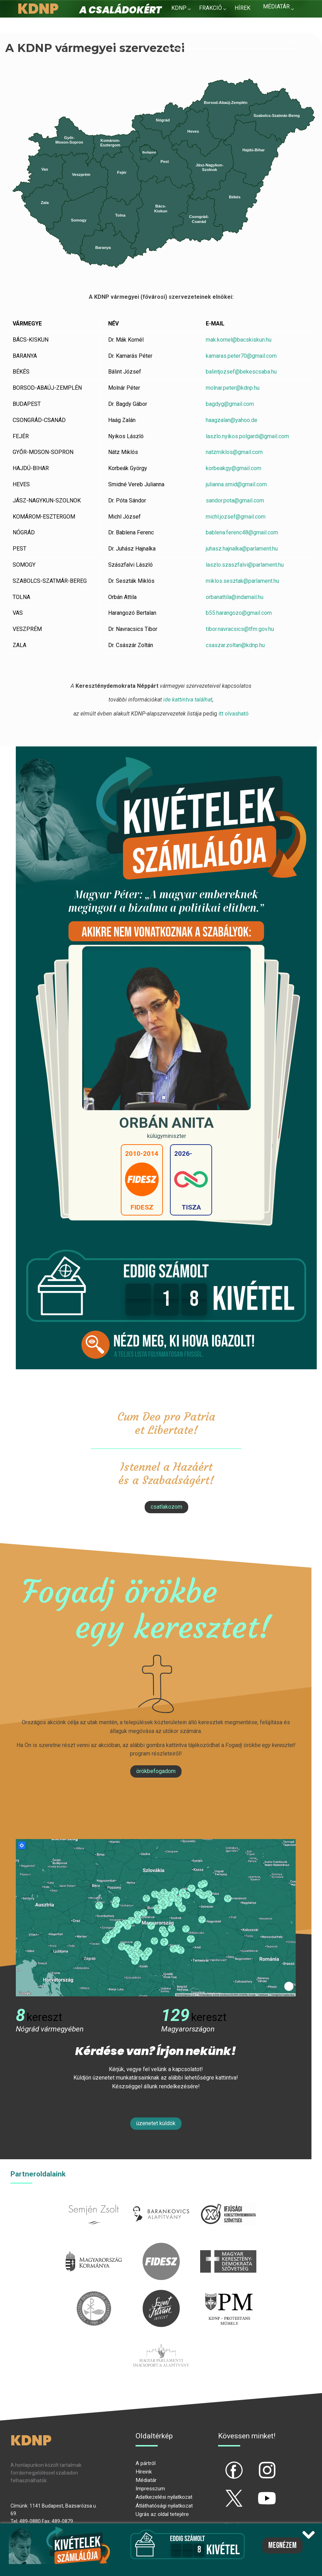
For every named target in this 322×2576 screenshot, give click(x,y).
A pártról (146, 2463)
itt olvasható (233, 713)
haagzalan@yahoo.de (232, 420)
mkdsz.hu (228, 2247)
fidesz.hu (161, 2247)
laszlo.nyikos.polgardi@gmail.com (247, 436)
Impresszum (150, 2488)
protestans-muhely (228, 2294)
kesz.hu (93, 2294)
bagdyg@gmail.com (230, 404)
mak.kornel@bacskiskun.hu (238, 339)
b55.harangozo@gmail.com (239, 613)
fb (222, 2464)
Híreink (144, 2472)
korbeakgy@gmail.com (233, 468)
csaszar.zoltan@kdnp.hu (235, 645)
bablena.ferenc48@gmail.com (242, 532)
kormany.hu (93, 2247)
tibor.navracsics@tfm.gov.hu (240, 629)
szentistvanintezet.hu (161, 2294)
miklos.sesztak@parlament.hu (242, 581)
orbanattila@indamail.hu (234, 597)
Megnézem (282, 2545)
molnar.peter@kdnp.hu (233, 387)
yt (255, 2492)
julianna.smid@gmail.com (236, 484)
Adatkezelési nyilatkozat (164, 2497)
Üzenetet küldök (156, 2123)
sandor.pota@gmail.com (235, 500)
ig (255, 2464)
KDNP (178, 8)
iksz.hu (228, 2199)
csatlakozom (166, 1506)
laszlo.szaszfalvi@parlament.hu (245, 564)
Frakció (210, 8)
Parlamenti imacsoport (161, 2341)
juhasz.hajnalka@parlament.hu (242, 548)
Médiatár (146, 2480)
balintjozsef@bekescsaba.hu (242, 371)
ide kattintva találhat (187, 699)
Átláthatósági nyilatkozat (164, 2506)
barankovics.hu (161, 2199)
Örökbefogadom (156, 1771)
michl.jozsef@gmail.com (235, 516)
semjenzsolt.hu (93, 2199)
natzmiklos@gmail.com (235, 452)
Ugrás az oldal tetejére (162, 2514)
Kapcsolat (187, 24)
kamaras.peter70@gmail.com (242, 356)
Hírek (242, 8)
